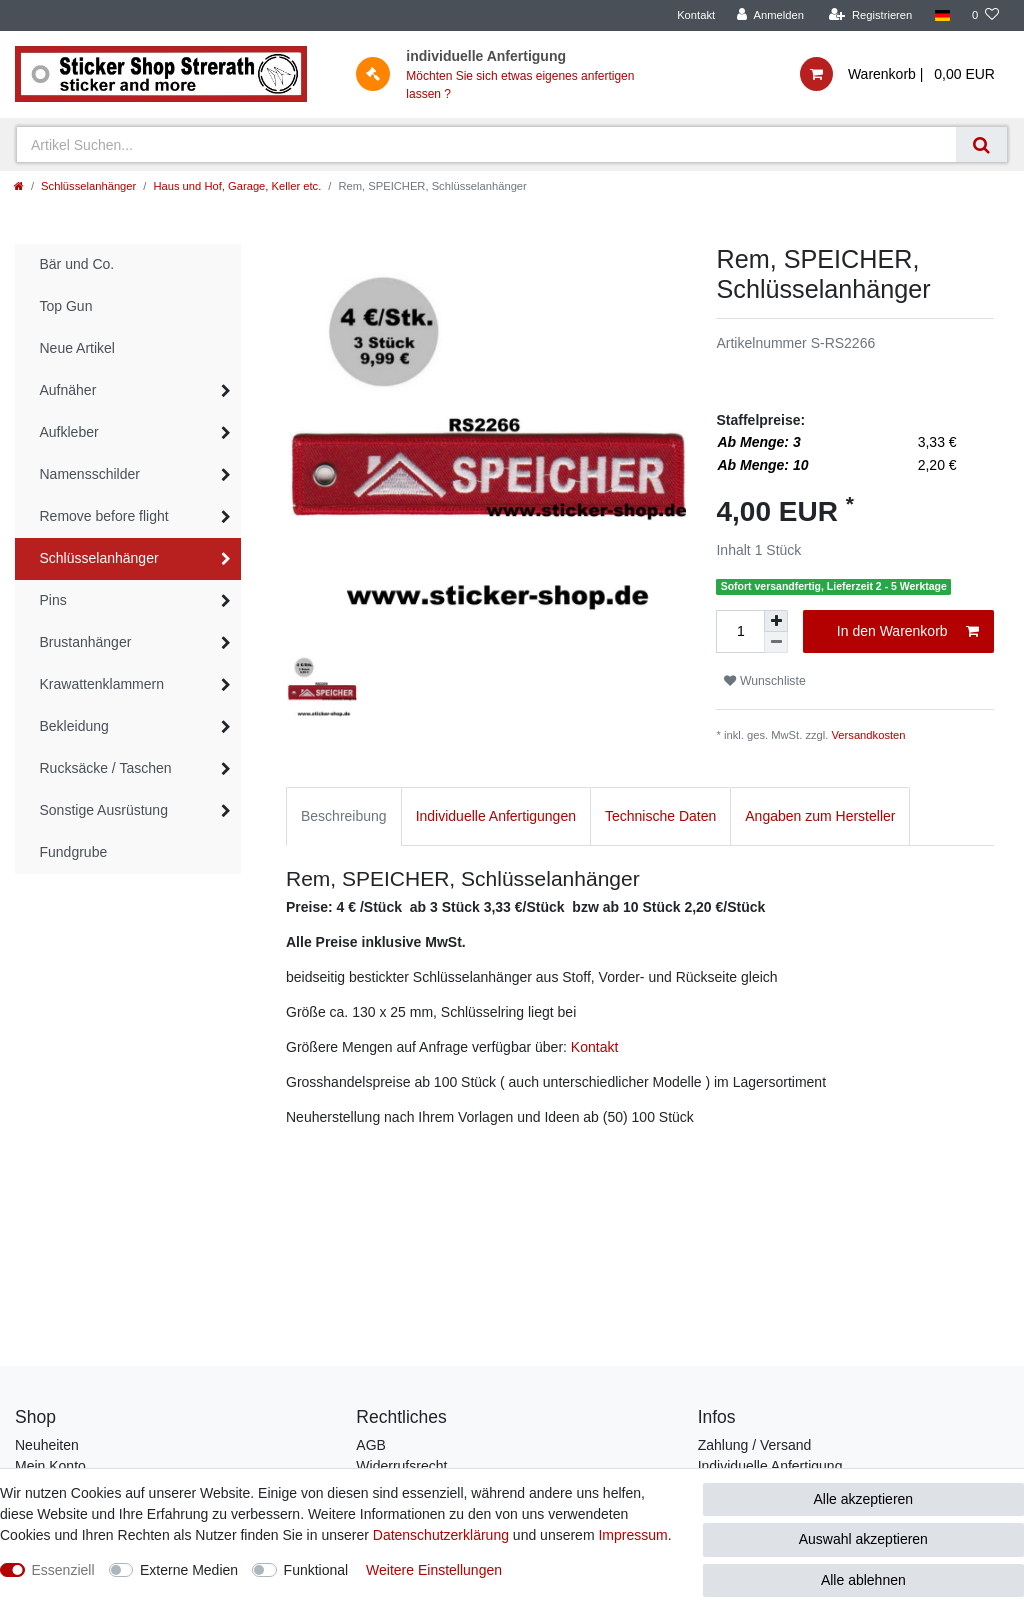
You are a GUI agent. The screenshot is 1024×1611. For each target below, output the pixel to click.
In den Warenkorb (908, 632)
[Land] (941, 15)
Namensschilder (90, 474)
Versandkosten (869, 735)
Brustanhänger (86, 642)
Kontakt (696, 15)
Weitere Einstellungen (434, 1570)
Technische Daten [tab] (660, 816)
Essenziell (63, 1570)
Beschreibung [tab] (344, 816)
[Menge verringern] (776, 642)
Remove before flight (104, 516)
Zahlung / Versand (755, 1445)
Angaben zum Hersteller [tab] (820, 816)
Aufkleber (69, 432)
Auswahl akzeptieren (863, 1539)
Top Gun (66, 306)
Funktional (316, 1570)
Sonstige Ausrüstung (104, 810)
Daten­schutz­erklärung (441, 1535)
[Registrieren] (870, 15)
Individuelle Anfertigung (770, 1466)
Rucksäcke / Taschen (106, 768)
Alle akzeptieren (864, 1499)
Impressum (632, 1535)
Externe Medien (189, 1570)
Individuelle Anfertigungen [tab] (496, 816)
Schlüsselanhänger (88, 186)
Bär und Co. (77, 264)
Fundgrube (74, 852)
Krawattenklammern (102, 684)
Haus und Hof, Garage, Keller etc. (237, 186)
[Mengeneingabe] (740, 631)
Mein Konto (50, 1466)
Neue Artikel (77, 348)
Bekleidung (74, 726)
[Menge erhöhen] (776, 621)
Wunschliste (764, 681)
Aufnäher (68, 390)
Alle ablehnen (863, 1580)
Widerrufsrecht (401, 1466)
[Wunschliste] (985, 15)
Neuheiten (47, 1445)
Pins (53, 600)
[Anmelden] (770, 15)
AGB (371, 1445)
